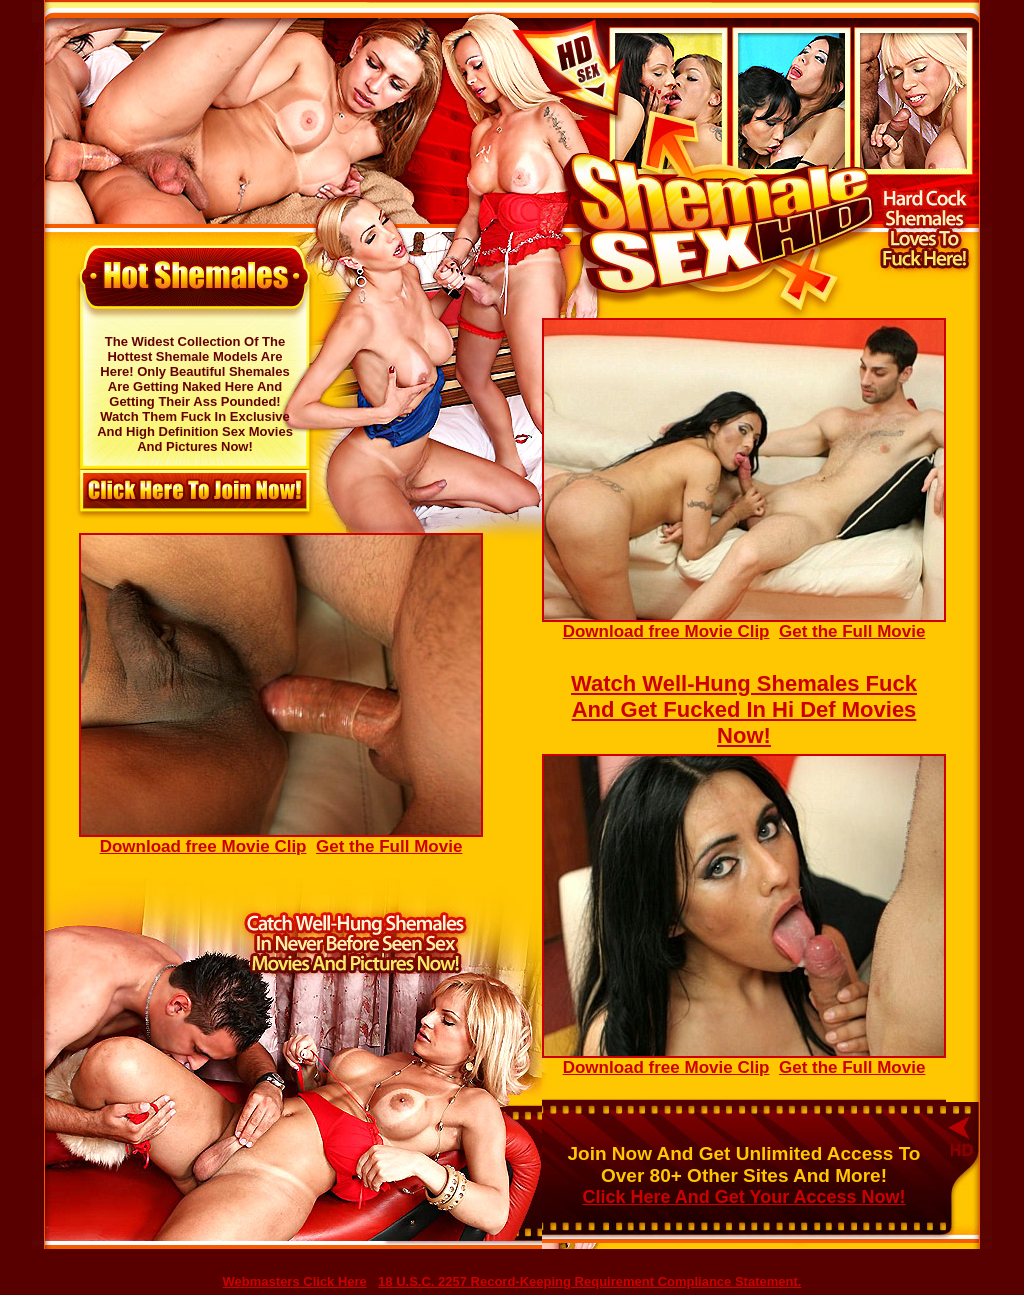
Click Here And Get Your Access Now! (743, 1197)
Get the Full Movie (852, 631)
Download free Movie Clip (744, 624)
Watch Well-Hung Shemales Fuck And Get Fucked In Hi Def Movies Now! (744, 709)
